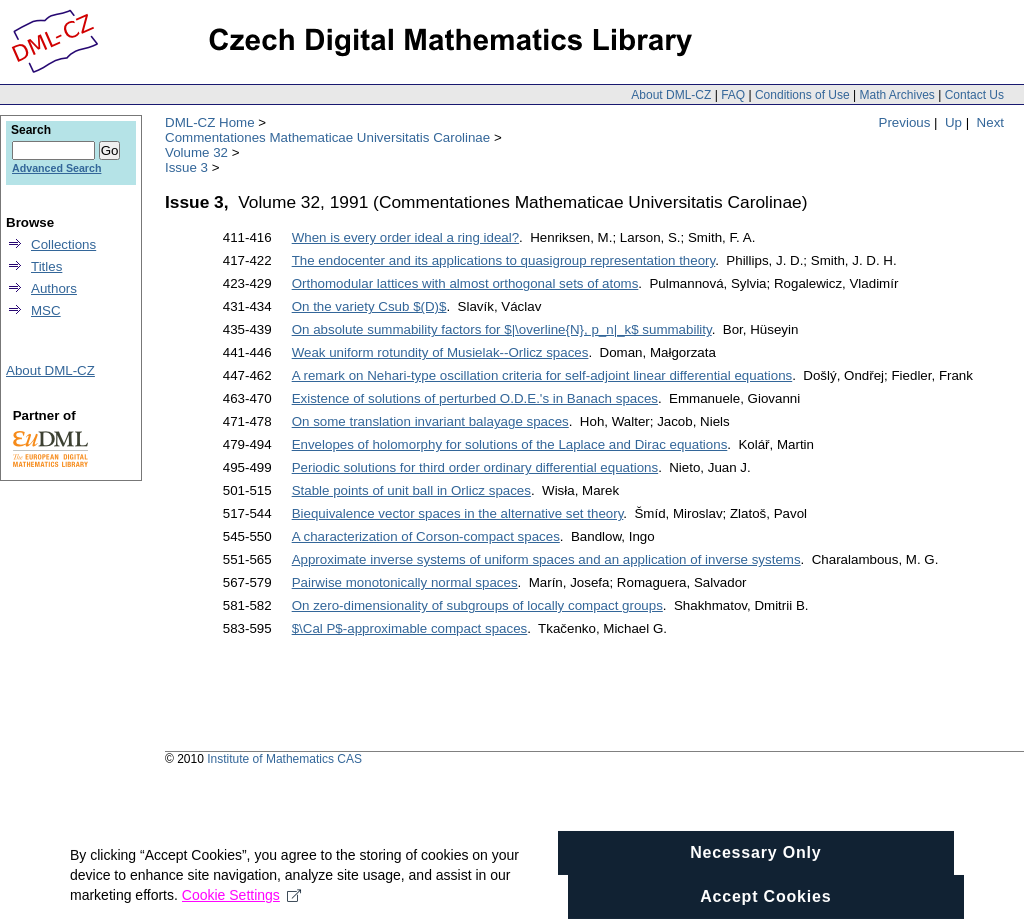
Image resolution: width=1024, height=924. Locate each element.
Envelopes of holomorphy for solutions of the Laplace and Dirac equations (510, 444)
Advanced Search (56, 168)
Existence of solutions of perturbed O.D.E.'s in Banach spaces (475, 398)
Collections (63, 244)
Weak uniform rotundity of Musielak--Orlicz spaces (440, 352)
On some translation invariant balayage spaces (430, 421)
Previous (905, 122)
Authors (54, 288)
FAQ (733, 95)
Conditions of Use (802, 95)
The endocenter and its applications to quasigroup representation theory (504, 260)
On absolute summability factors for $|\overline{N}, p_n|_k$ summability (502, 329)
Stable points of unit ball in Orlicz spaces (411, 490)
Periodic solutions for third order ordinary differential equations (475, 467)
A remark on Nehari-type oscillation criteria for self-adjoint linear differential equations (542, 375)
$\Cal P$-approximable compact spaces (410, 628)
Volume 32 (196, 152)
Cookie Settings (241, 908)
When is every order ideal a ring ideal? (405, 237)
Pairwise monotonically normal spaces (405, 582)
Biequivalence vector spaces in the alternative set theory (458, 513)
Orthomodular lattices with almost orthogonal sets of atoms (465, 283)
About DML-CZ (671, 95)
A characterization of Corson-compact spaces (426, 536)
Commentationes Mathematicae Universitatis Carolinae (327, 137)
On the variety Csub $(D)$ (369, 306)
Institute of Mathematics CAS (284, 759)
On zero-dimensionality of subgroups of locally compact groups (477, 605)
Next (990, 122)
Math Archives (896, 95)
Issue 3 (186, 167)
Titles (46, 266)
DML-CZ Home (210, 122)
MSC (46, 310)
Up (953, 122)
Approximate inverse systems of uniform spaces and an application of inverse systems (546, 559)
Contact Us (974, 95)
